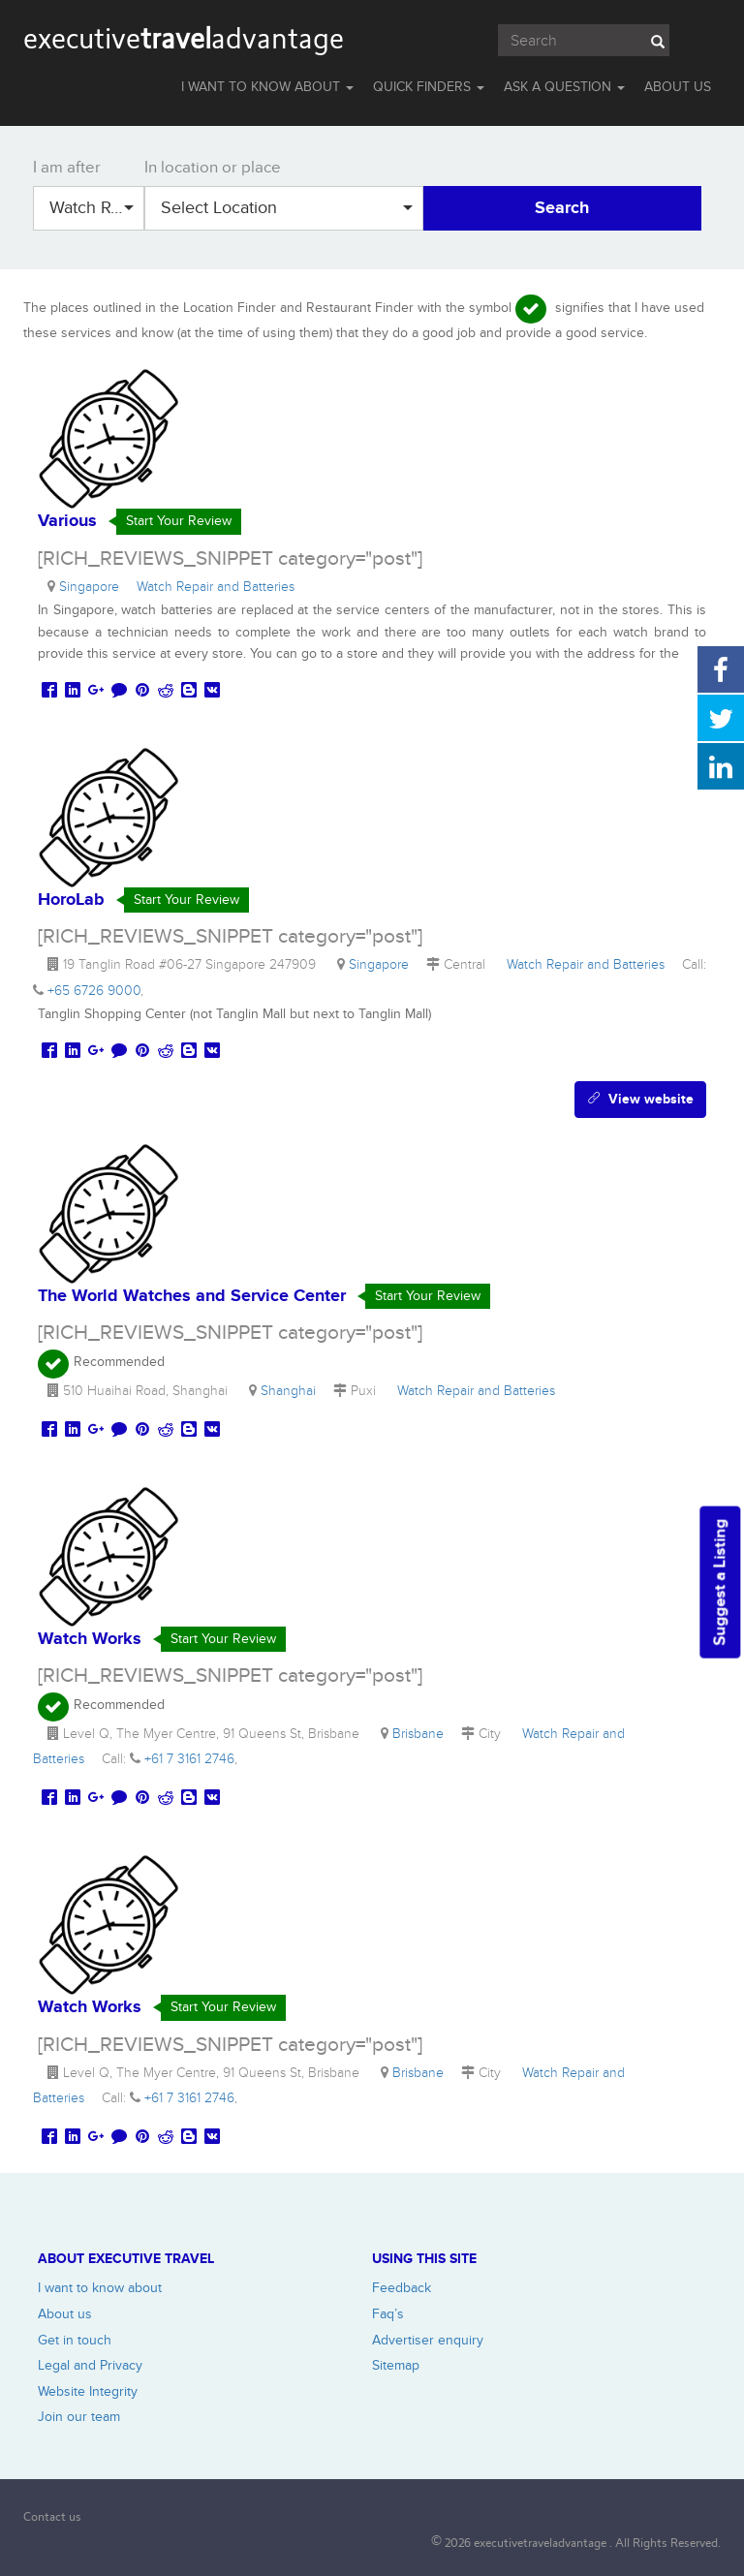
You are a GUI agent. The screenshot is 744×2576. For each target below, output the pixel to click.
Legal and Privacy (90, 2365)
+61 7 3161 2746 (189, 1759)
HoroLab (71, 900)
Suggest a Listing (719, 1582)
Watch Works (89, 1639)
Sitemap (395, 2365)
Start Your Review (179, 520)
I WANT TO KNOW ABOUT (267, 86)
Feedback (401, 2288)
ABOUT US (677, 86)
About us (65, 2314)
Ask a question (564, 86)
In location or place (212, 167)
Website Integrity (88, 2391)
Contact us (52, 2516)
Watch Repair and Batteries (96, 208)
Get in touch (74, 2340)
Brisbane (421, 1733)
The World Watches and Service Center (192, 1296)
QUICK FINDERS (428, 86)
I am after (67, 167)
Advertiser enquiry (427, 2340)
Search (562, 208)
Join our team (79, 2416)
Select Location (287, 208)
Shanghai (292, 1390)
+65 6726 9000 (93, 990)
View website (640, 1099)
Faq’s (388, 2314)
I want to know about (100, 2288)
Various (67, 521)
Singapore (93, 586)
